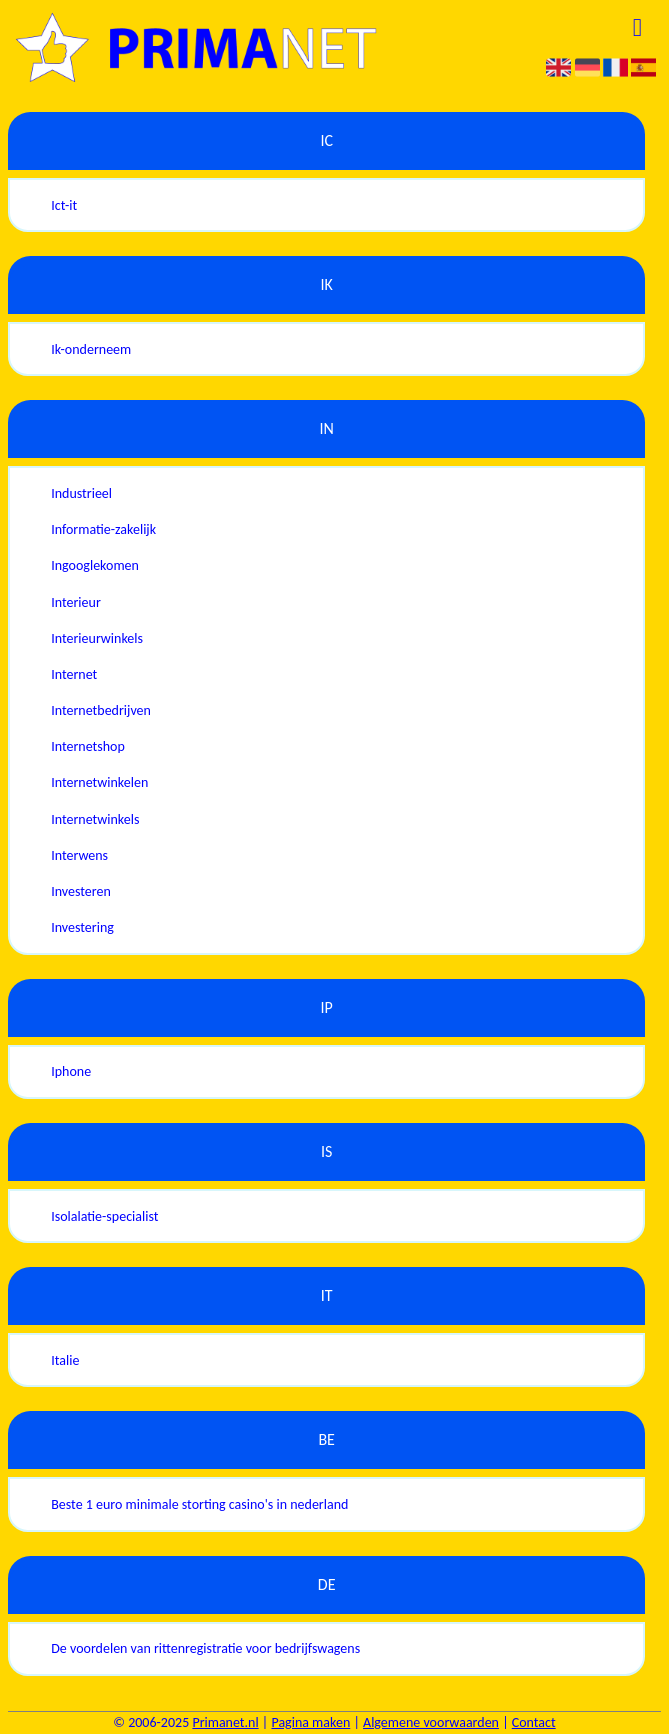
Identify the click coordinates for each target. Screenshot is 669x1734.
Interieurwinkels (97, 638)
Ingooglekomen (95, 565)
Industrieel (81, 493)
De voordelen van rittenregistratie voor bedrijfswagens (205, 1648)
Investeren (81, 891)
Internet (74, 674)
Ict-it (64, 205)
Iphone (71, 1071)
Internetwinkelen (99, 782)
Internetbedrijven (101, 710)
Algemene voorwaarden (431, 1722)
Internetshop (88, 746)
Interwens (79, 855)
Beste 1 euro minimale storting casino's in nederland (199, 1504)
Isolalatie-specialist (104, 1216)
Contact (534, 1722)
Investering (82, 927)
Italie (65, 1360)
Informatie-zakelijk (103, 529)
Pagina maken (310, 1722)
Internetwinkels (95, 819)
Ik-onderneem (91, 349)
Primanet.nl (225, 1722)
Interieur (76, 602)
